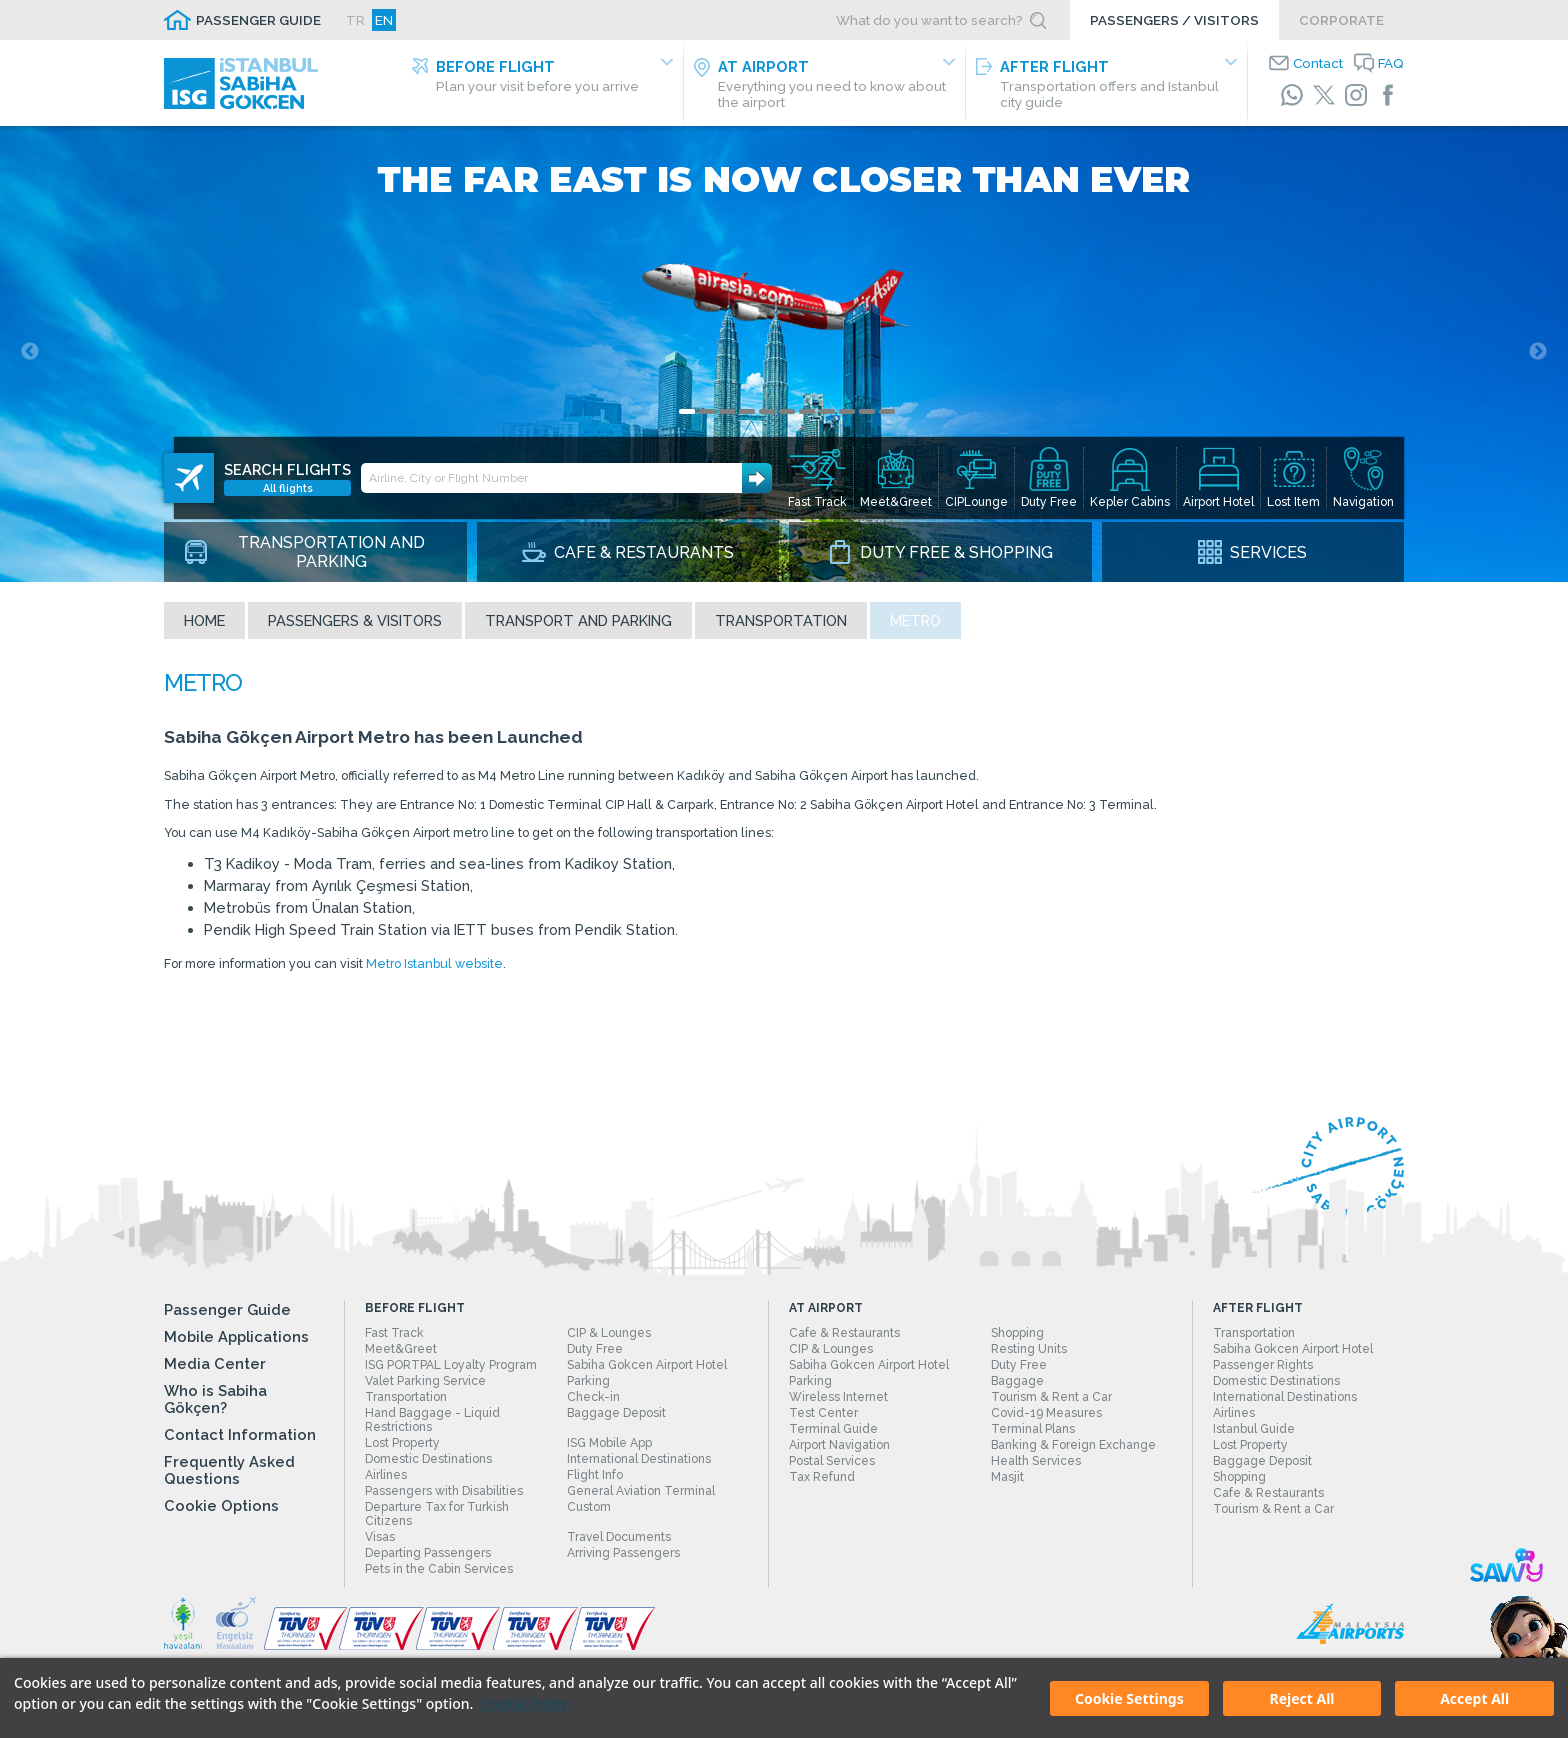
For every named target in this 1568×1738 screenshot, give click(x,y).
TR (355, 20)
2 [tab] (707, 415)
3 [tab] (727, 415)
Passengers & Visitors (355, 624)
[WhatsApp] (1292, 95)
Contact (1318, 63)
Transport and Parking (578, 624)
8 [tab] (827, 415)
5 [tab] (767, 415)
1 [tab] (687, 415)
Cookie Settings (1129, 1698)
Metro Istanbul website (483, 991)
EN (384, 20)
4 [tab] (747, 415)
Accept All (1474, 1698)
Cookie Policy (524, 1703)
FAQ (1391, 63)
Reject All (1301, 1698)
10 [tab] (867, 415)
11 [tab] (887, 415)
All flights (288, 475)
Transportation (781, 624)
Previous (30, 356)
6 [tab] (787, 415)
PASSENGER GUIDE (258, 20)
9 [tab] (847, 415)
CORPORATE (1341, 20)
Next (1538, 356)
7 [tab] (807, 415)
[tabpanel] (784, 356)
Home (204, 624)
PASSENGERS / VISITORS (1174, 20)
